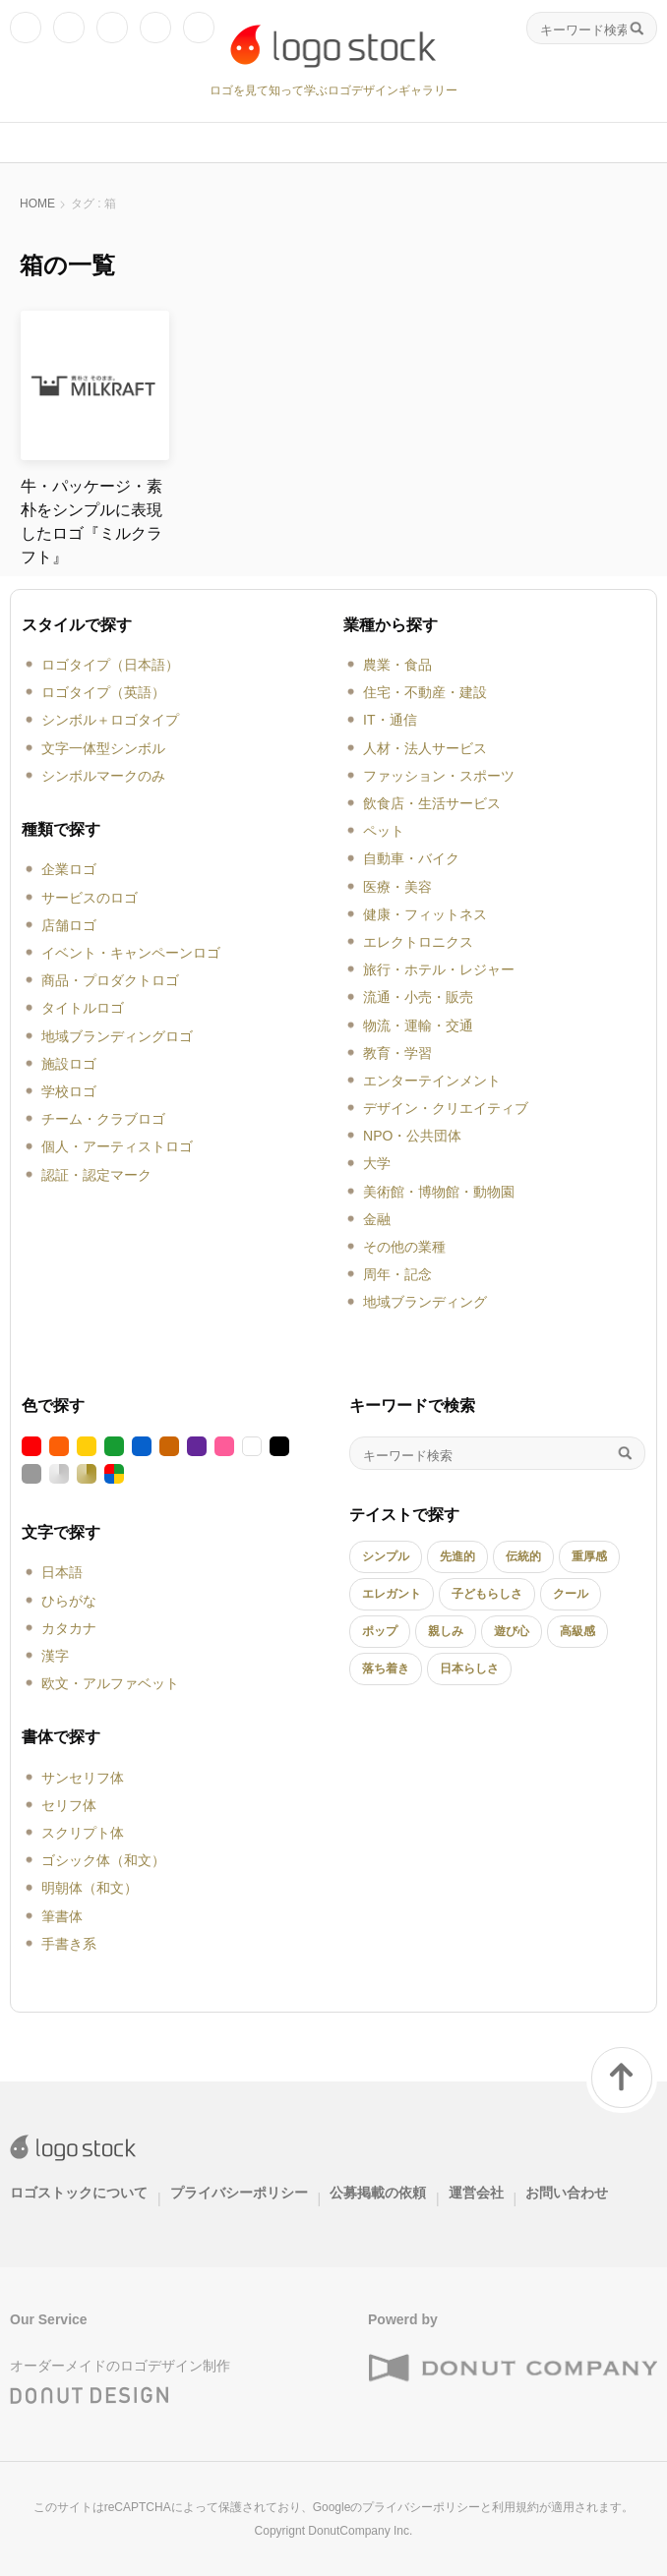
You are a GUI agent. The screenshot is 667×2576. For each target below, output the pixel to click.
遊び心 (511, 1631)
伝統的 (523, 1556)
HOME (37, 203)
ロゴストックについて (79, 2192)
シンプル (385, 1556)
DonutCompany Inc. (360, 2531)
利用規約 (515, 2507)
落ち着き (385, 1668)
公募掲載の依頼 (378, 2192)
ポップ (379, 1631)
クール (570, 1594)
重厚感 (589, 1556)
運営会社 (476, 2192)
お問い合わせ (566, 2192)
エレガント (391, 1594)
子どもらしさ (487, 1594)
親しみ (445, 1631)
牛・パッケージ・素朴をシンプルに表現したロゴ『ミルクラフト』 (91, 521)
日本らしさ (469, 1668)
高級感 (577, 1631)
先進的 (457, 1556)
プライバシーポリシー (239, 2192)
